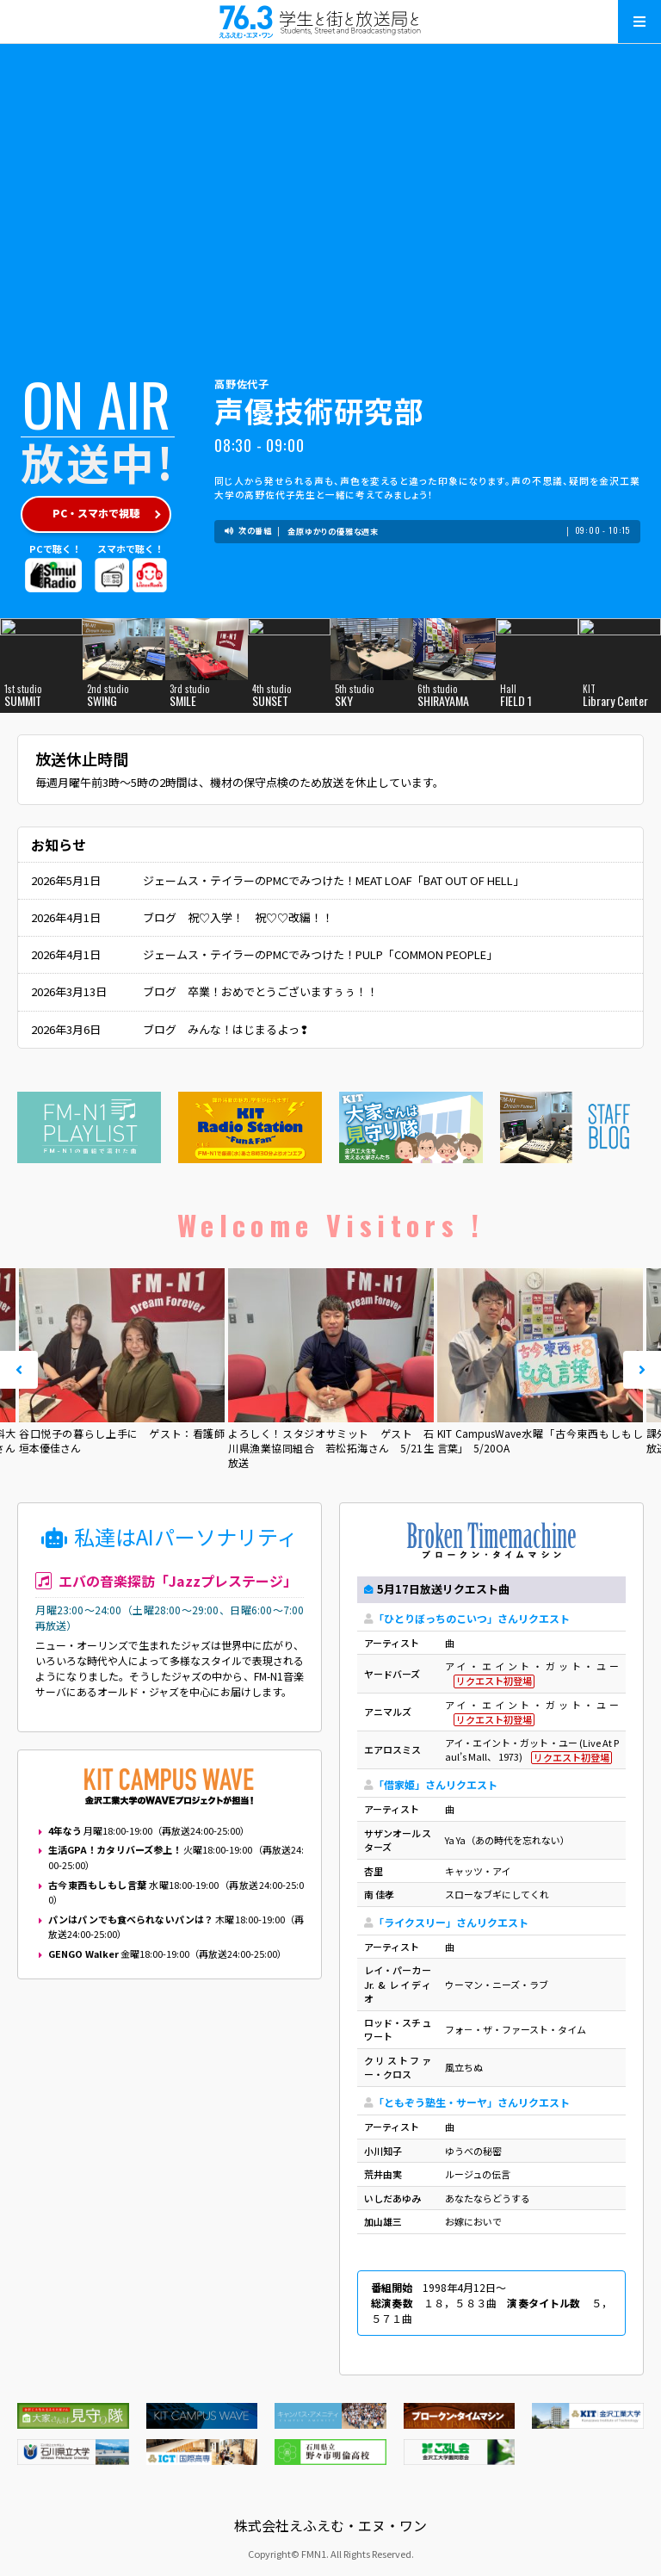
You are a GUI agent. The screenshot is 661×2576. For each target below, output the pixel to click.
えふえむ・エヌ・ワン (330, 21)
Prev (19, 1370)
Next (642, 1370)
